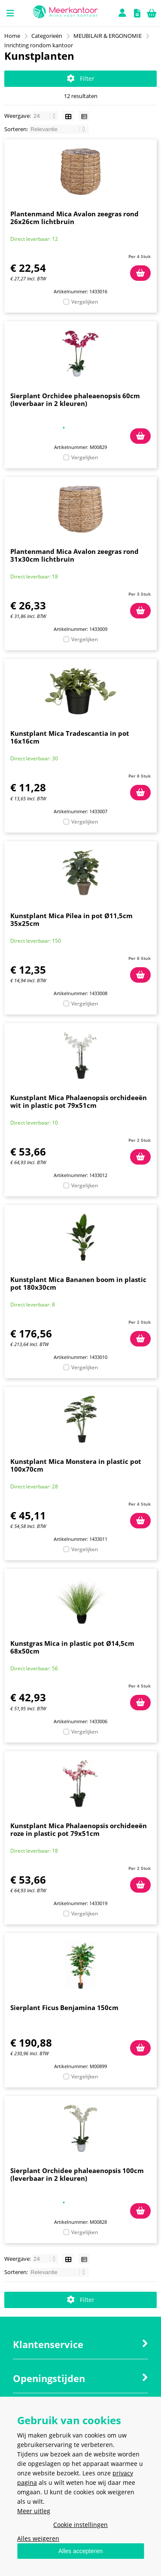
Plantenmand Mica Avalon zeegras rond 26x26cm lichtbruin (74, 217)
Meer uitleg (33, 2511)
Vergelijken (84, 301)
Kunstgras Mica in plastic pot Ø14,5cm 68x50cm (72, 1647)
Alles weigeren (38, 2538)
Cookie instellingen (80, 2525)
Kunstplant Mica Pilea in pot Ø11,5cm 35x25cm (71, 919)
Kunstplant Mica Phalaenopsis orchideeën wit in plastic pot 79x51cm (78, 1101)
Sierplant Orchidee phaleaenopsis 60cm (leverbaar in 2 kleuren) (75, 399)
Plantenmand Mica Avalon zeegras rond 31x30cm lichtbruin (74, 555)
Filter (80, 78)
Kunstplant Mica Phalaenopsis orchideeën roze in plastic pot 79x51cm (78, 1829)
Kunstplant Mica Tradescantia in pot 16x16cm (69, 737)
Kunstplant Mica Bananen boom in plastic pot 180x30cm (78, 1283)
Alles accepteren (80, 2551)
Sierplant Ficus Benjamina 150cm (64, 2007)
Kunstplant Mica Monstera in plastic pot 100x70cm (75, 1465)
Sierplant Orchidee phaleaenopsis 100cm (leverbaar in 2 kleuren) (77, 2174)
